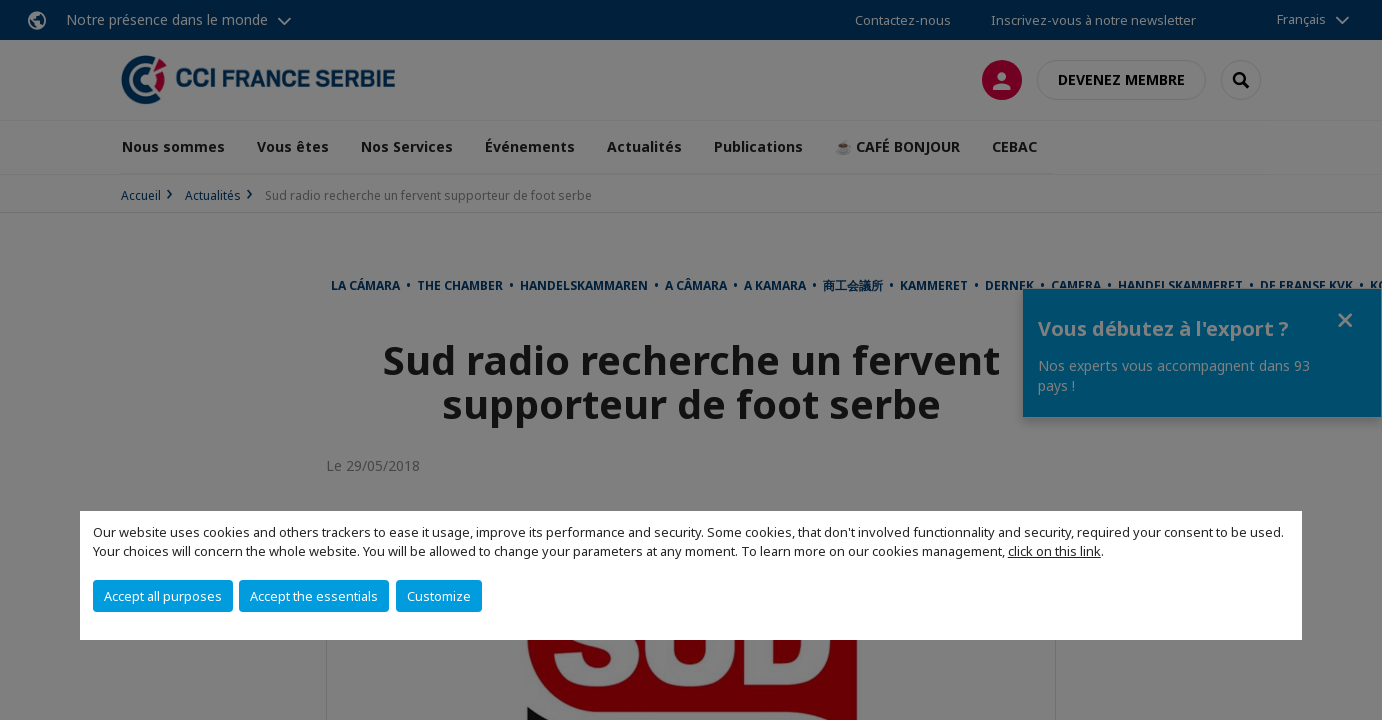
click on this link (1054, 551)
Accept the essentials (314, 596)
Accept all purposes (163, 596)
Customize (439, 596)
